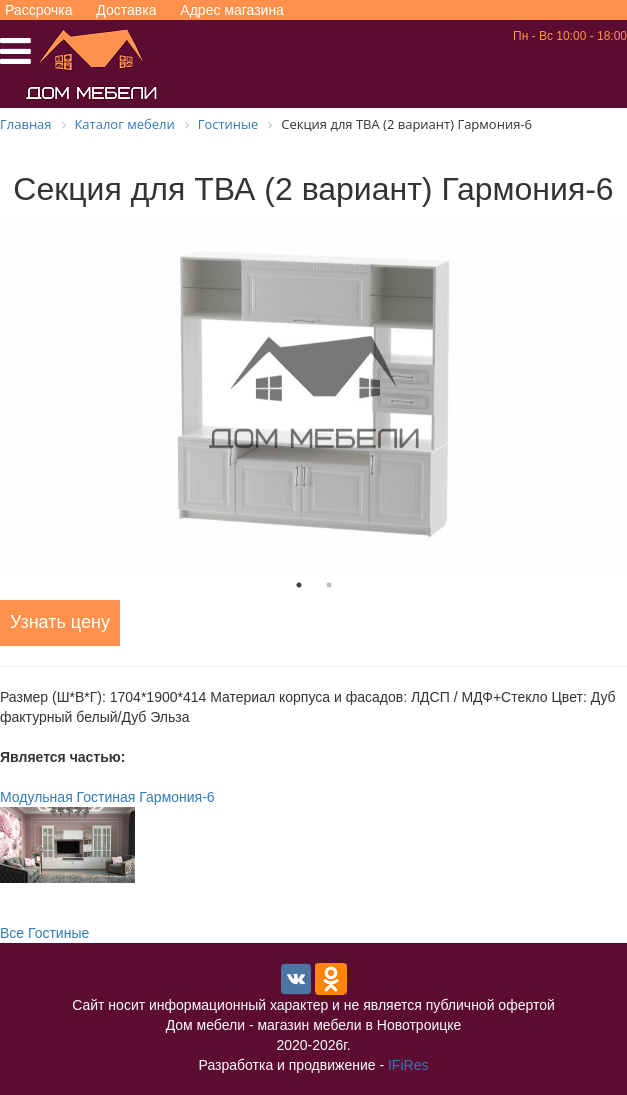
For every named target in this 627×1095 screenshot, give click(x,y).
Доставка (126, 10)
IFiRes (408, 1065)
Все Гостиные (44, 933)
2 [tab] (329, 585)
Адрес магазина (232, 10)
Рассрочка (38, 10)
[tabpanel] (313, 393)
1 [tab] (299, 585)
